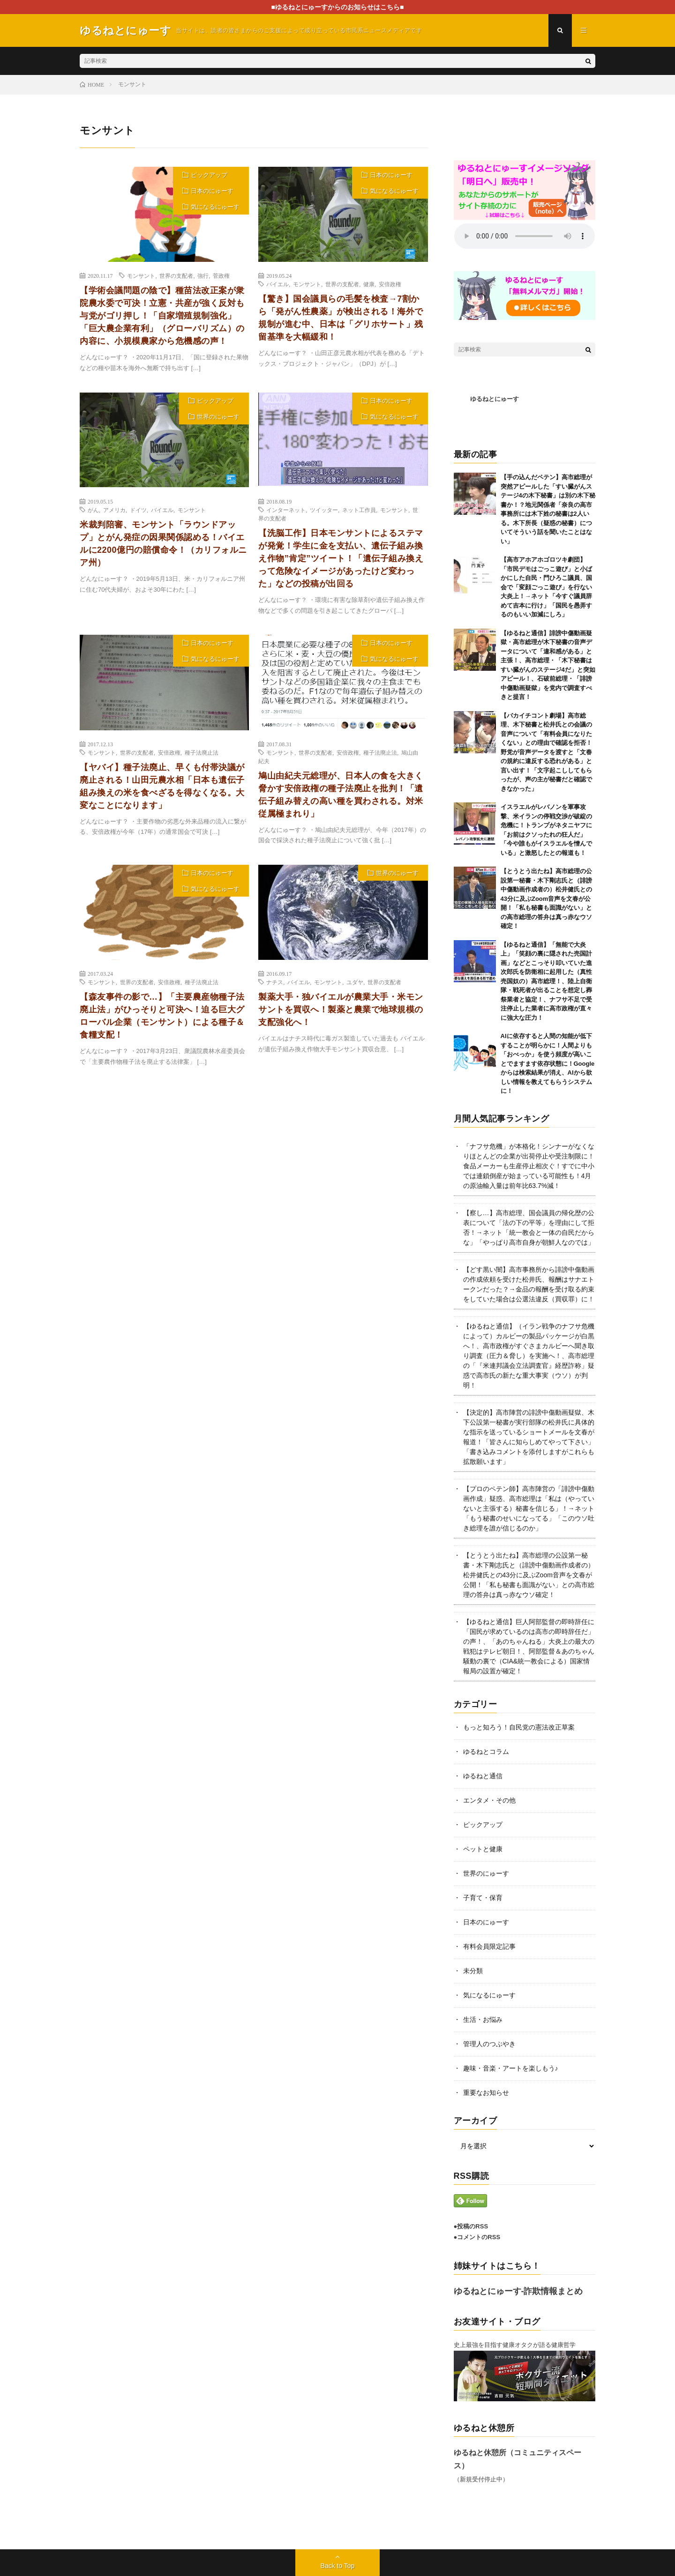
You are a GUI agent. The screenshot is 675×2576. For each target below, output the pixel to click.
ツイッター (324, 509)
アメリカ (114, 509)
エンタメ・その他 (489, 1800)
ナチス (274, 982)
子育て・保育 (482, 1897)
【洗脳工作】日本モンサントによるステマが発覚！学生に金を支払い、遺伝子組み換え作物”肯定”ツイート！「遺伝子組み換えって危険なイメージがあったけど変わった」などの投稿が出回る (340, 558)
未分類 (473, 1971)
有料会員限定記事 (489, 1946)
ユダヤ (354, 982)
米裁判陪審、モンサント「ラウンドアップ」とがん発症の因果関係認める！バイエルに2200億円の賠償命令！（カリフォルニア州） (163, 543)
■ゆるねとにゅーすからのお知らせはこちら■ (337, 7)
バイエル (277, 284)
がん (93, 509)
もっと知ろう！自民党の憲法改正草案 (519, 1727)
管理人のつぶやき (489, 2044)
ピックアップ (209, 174)
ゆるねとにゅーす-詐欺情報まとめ (518, 2291)
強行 (203, 275)
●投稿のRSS (471, 2226)
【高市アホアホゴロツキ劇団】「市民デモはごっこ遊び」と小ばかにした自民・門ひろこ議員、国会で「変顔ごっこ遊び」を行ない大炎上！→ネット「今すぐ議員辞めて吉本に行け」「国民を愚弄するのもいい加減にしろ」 (546, 587)
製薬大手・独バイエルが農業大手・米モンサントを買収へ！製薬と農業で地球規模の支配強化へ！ (340, 1009)
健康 (369, 284)
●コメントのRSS (477, 2237)
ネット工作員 (359, 509)
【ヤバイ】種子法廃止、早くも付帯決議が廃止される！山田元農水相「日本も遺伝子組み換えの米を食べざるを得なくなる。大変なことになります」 (162, 786)
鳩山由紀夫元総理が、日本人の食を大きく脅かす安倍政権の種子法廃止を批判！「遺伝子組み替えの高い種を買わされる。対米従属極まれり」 (340, 794)
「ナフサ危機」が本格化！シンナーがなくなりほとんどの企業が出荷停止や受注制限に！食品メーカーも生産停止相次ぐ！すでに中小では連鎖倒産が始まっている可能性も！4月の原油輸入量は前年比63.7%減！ (528, 1166)
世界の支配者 (176, 275)
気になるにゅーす (215, 206)
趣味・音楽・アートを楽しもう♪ (510, 2068)
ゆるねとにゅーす (494, 398)
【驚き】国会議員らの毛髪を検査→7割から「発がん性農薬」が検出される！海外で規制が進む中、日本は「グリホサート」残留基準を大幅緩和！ (340, 317)
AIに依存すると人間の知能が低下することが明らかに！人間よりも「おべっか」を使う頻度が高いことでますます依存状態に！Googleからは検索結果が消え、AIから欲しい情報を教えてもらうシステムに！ (548, 1063)
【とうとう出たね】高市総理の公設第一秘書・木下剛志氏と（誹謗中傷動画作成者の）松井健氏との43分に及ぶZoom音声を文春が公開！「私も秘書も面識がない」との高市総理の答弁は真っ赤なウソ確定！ (546, 898)
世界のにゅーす (218, 416)
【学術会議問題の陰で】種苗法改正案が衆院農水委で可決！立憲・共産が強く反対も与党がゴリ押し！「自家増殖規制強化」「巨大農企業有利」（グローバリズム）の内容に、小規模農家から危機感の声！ (162, 316)
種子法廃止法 (201, 752)
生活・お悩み (482, 2019)
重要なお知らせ (486, 2092)
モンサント (141, 275)
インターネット (286, 509)
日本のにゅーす (212, 190)
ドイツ (138, 509)
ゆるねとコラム (486, 1751)
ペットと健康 (482, 1849)
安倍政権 (390, 284)
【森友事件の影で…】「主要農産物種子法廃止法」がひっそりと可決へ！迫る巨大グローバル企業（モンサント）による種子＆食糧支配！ (162, 1015)
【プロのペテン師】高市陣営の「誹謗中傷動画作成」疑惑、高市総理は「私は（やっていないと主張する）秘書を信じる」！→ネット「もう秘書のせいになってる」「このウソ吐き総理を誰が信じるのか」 (528, 1508)
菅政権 (221, 275)
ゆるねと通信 (482, 1776)
